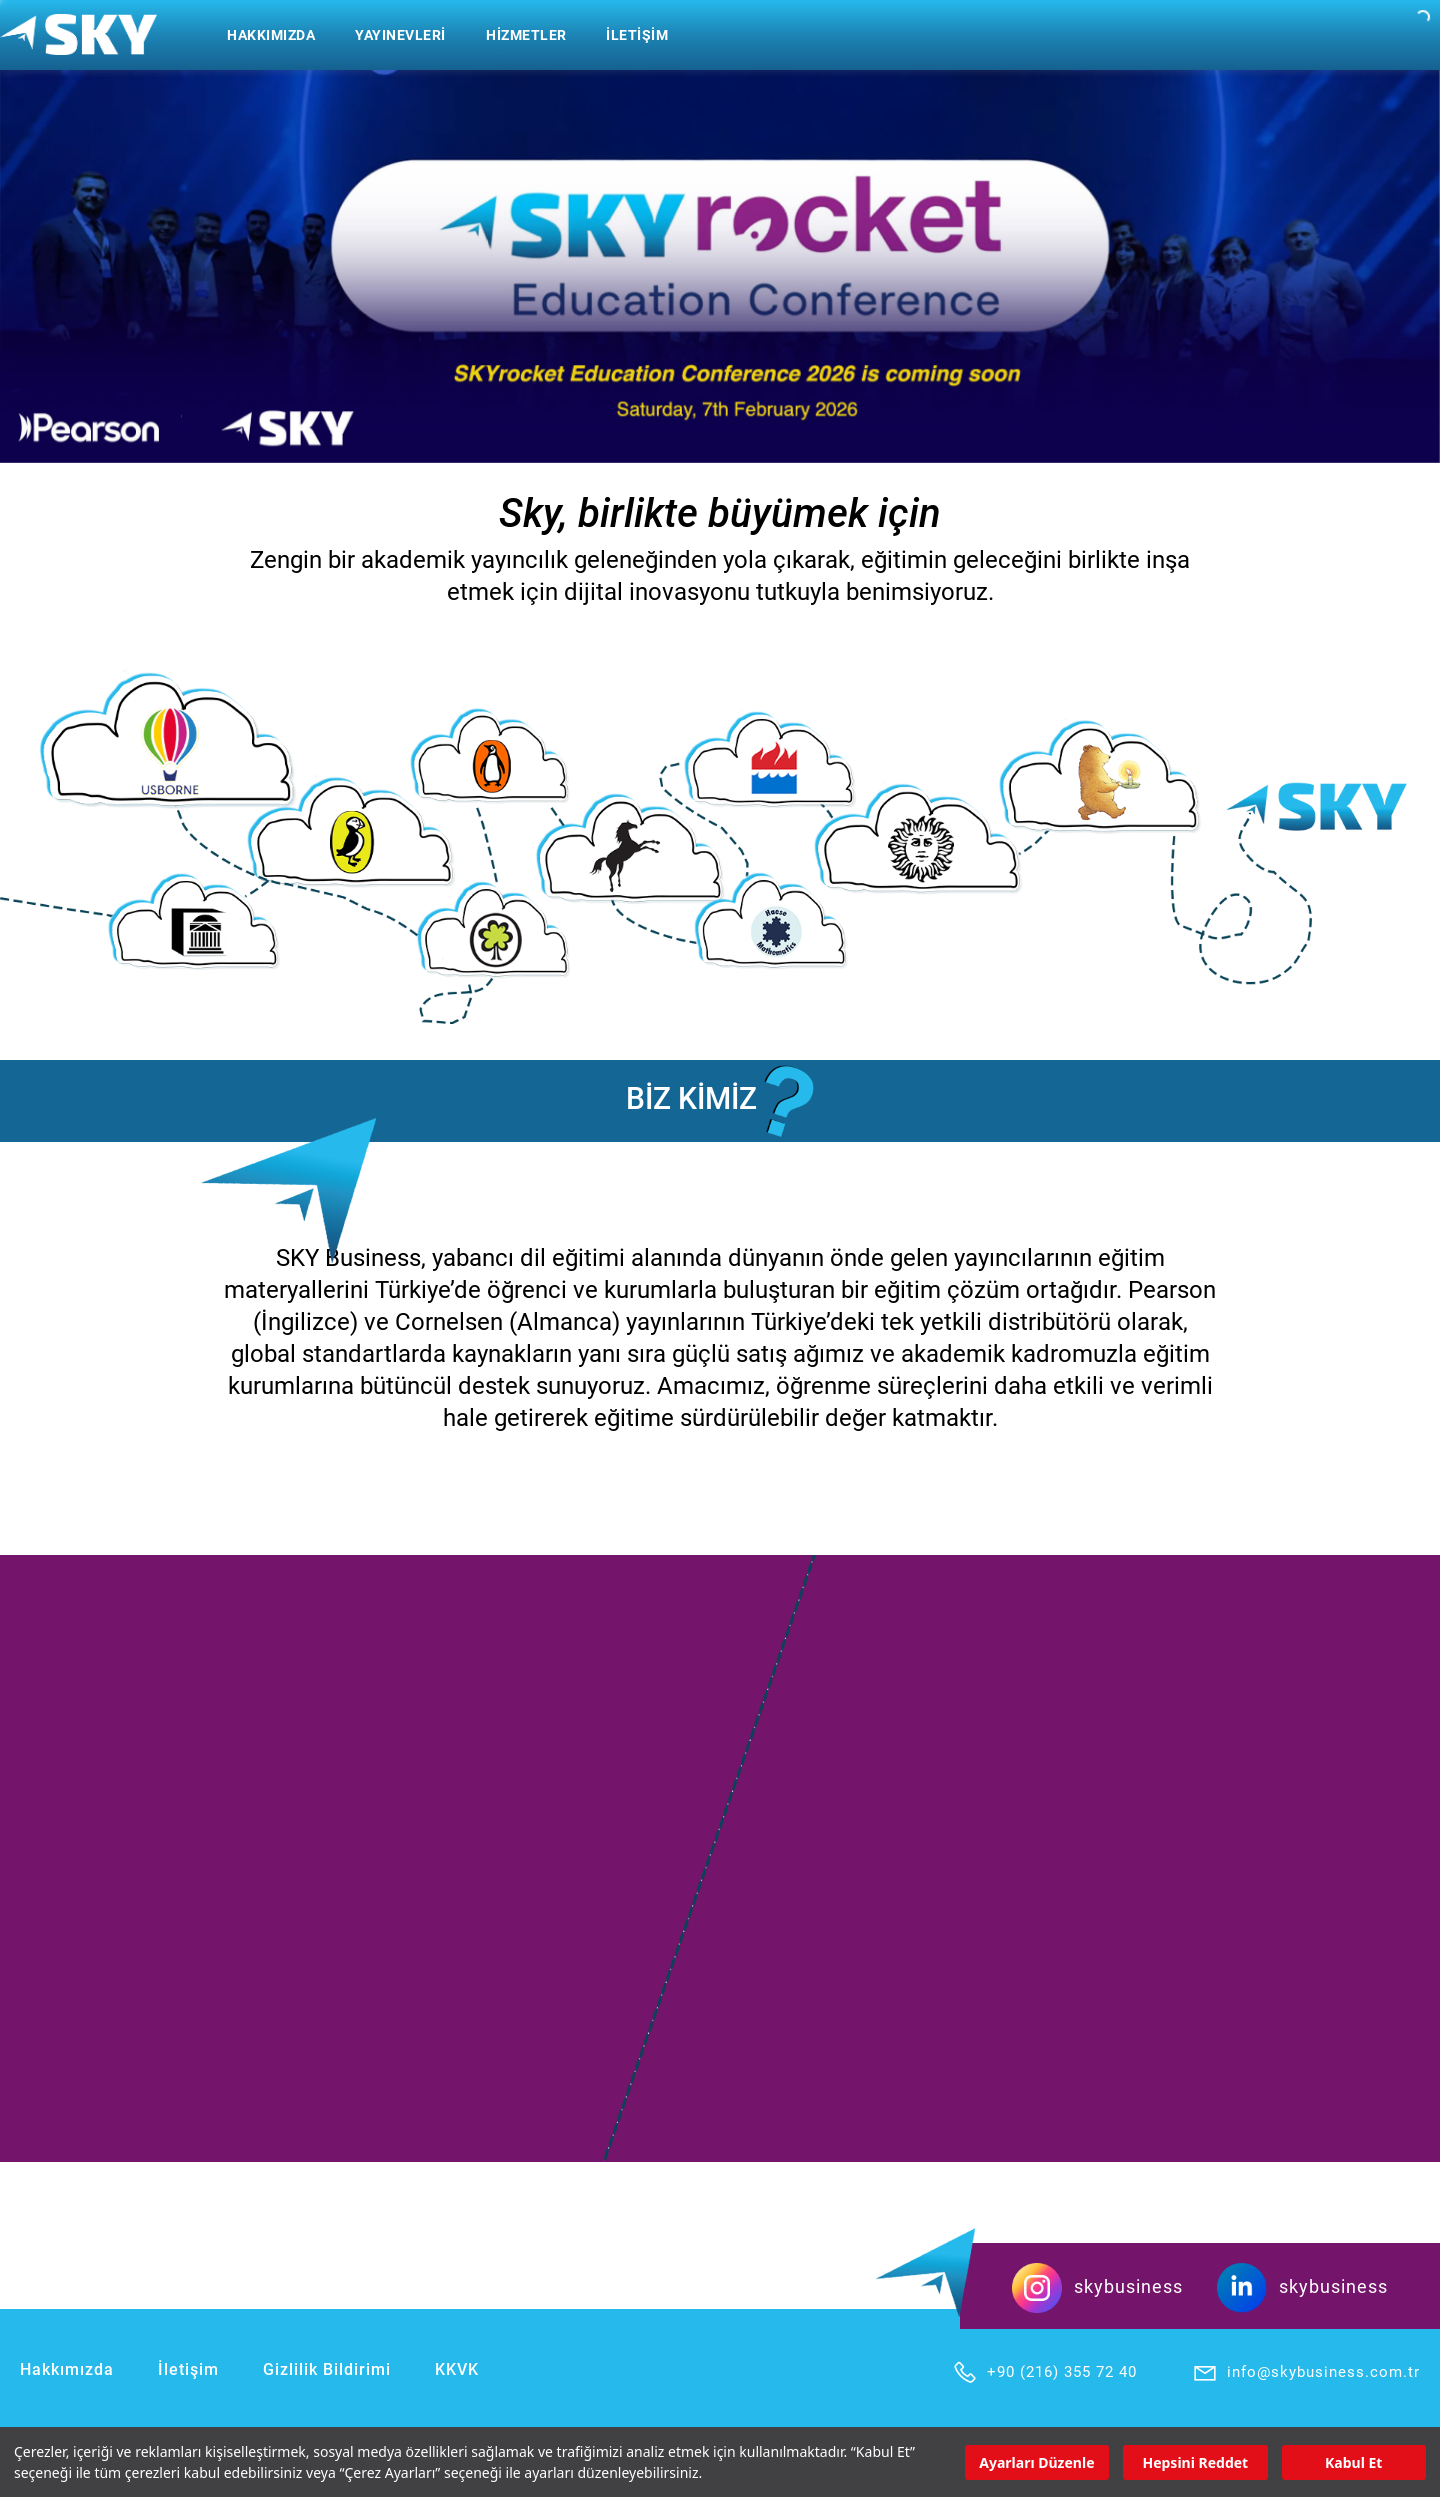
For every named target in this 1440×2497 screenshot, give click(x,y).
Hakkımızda (67, 2369)
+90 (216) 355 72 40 (1044, 2372)
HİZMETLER (526, 35)
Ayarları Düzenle (1036, 2462)
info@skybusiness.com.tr (1306, 2372)
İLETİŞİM (637, 35)
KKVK (457, 2369)
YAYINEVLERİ (400, 35)
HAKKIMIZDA (271, 35)
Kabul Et (1353, 2462)
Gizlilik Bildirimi (327, 2369)
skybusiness (1097, 2286)
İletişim (188, 2369)
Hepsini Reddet (1195, 2462)
